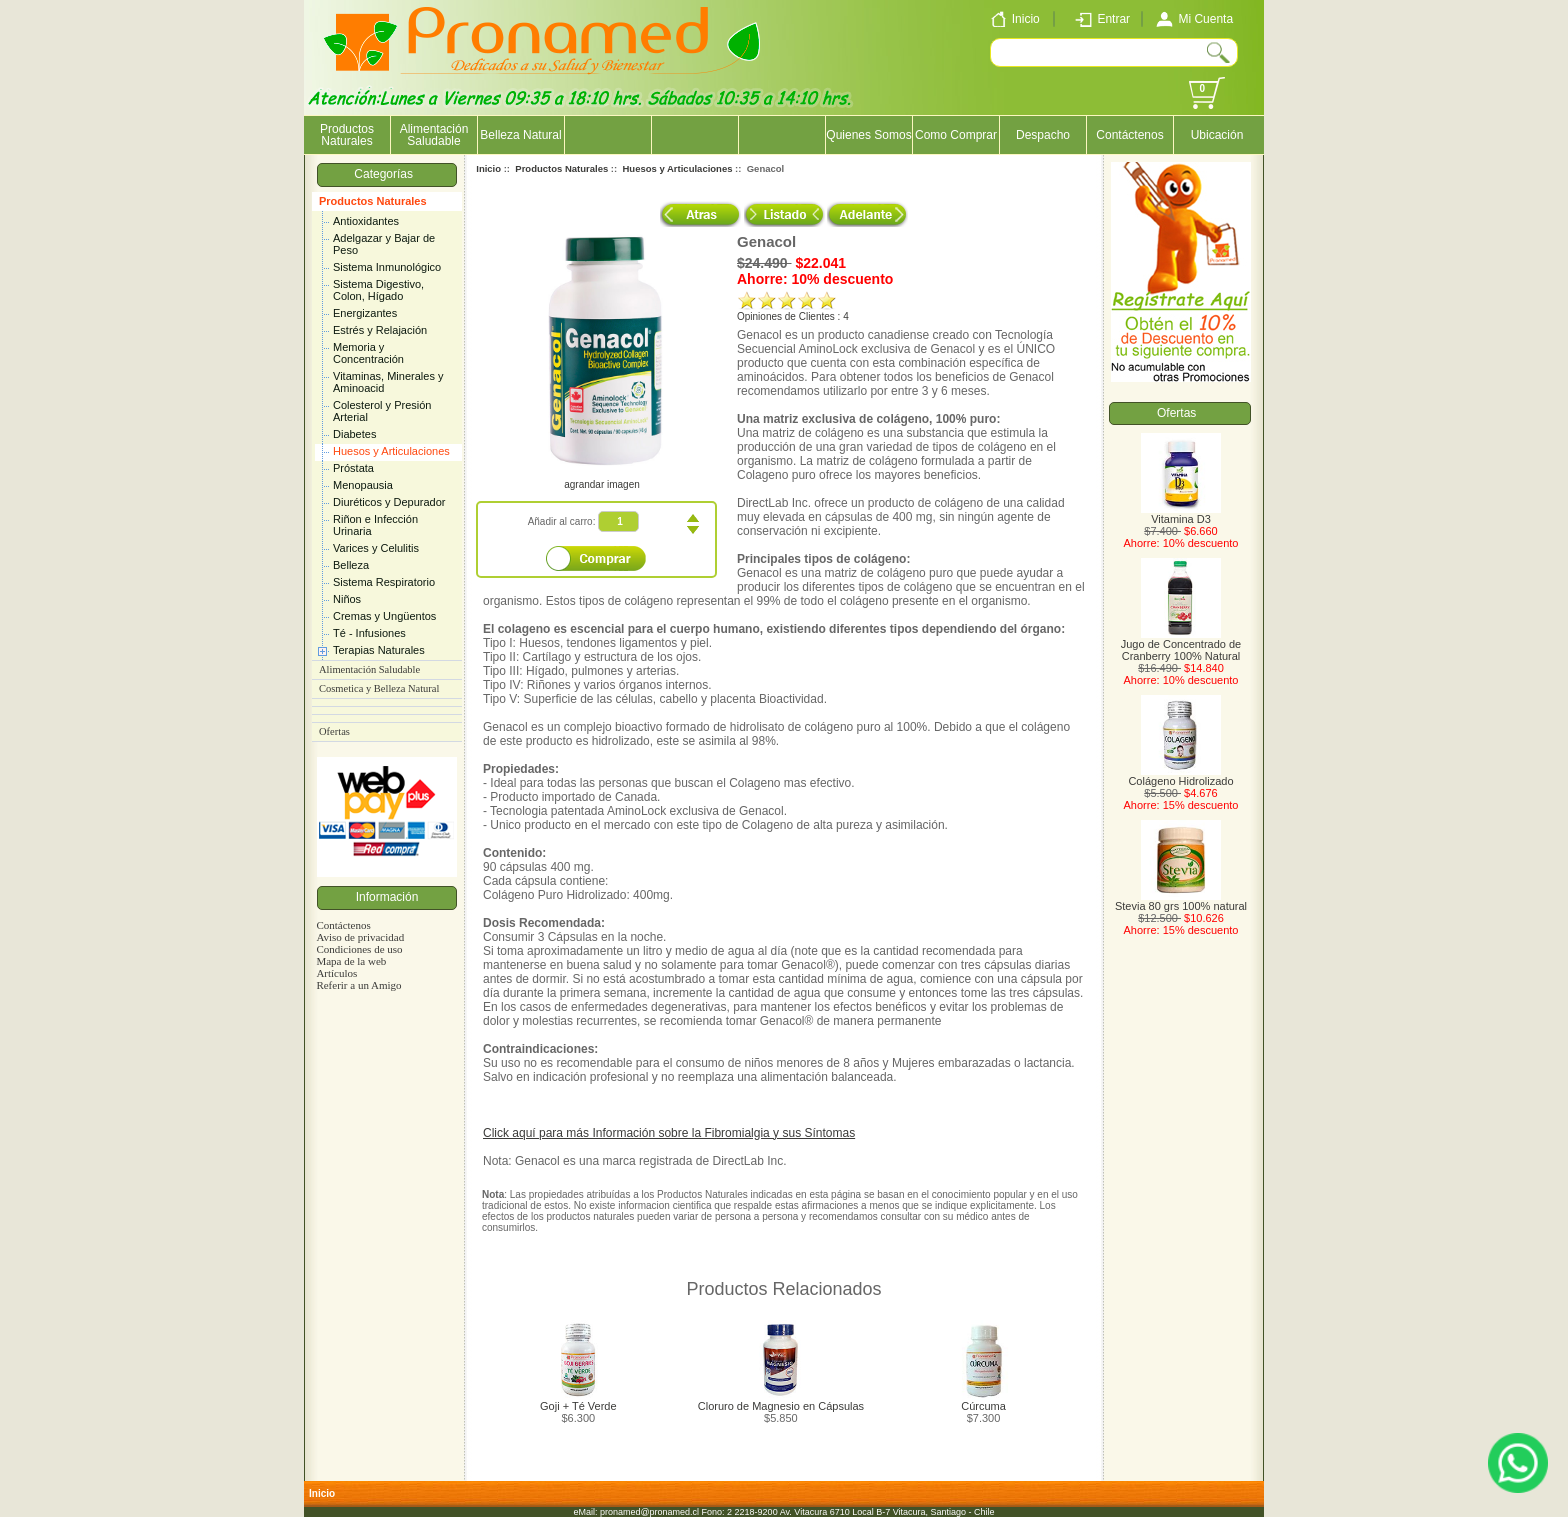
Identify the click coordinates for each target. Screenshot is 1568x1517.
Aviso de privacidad (360, 937)
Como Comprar (956, 135)
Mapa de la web (351, 961)
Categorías (386, 174)
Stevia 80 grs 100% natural (1181, 901)
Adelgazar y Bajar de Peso (384, 244)
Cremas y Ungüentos (384, 616)
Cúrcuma (983, 1406)
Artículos (336, 973)
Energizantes (365, 313)
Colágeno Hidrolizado (1180, 776)
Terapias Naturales (379, 650)
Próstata (353, 468)
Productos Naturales (373, 201)
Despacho (1043, 135)
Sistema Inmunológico (387, 267)
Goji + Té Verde (578, 1406)
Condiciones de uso (359, 949)
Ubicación (1217, 135)
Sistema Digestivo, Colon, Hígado (378, 290)
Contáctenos (1129, 135)
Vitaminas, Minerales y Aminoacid (388, 382)
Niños (347, 599)
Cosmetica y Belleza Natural (379, 688)
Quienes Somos (868, 135)
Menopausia (363, 485)
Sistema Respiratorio (384, 582)
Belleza (351, 565)
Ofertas (334, 731)
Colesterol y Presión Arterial (382, 411)
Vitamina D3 (1181, 514)
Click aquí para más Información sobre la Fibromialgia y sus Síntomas (669, 1133)
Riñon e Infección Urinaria (375, 525)
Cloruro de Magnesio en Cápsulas (781, 1406)
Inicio (488, 168)
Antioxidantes (366, 221)
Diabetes (354, 434)
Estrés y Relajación (380, 330)
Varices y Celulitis (376, 548)
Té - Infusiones (369, 633)
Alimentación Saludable (434, 135)
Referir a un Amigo (358, 985)
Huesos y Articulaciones (391, 451)
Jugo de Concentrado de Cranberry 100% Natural (1181, 645)
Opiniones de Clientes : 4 (793, 316)
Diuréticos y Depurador (389, 502)
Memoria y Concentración (368, 353)
